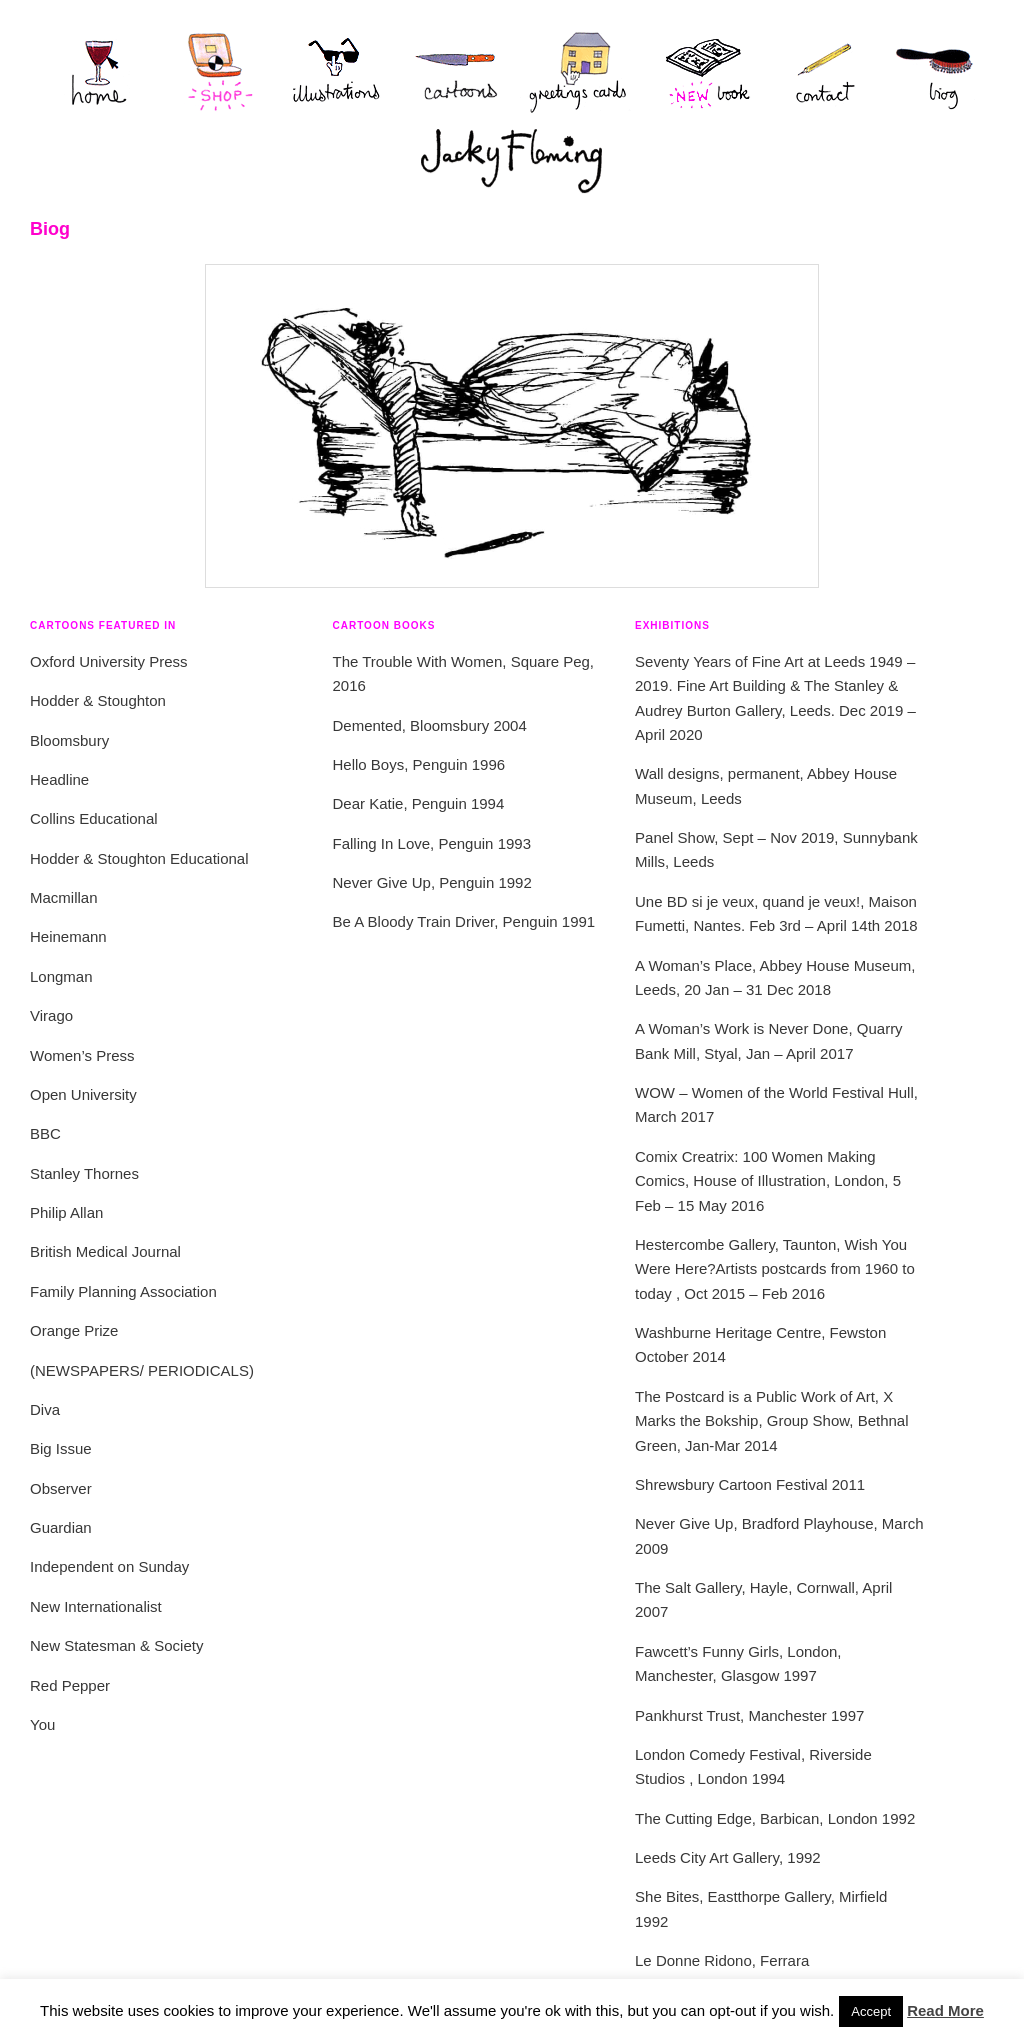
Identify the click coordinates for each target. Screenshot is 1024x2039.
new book (704, 71)
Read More (945, 2010)
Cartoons (459, 71)
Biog (923, 71)
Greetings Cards (584, 71)
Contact (814, 71)
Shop (219, 71)
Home (89, 71)
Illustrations (339, 71)
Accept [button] (871, 2011)
